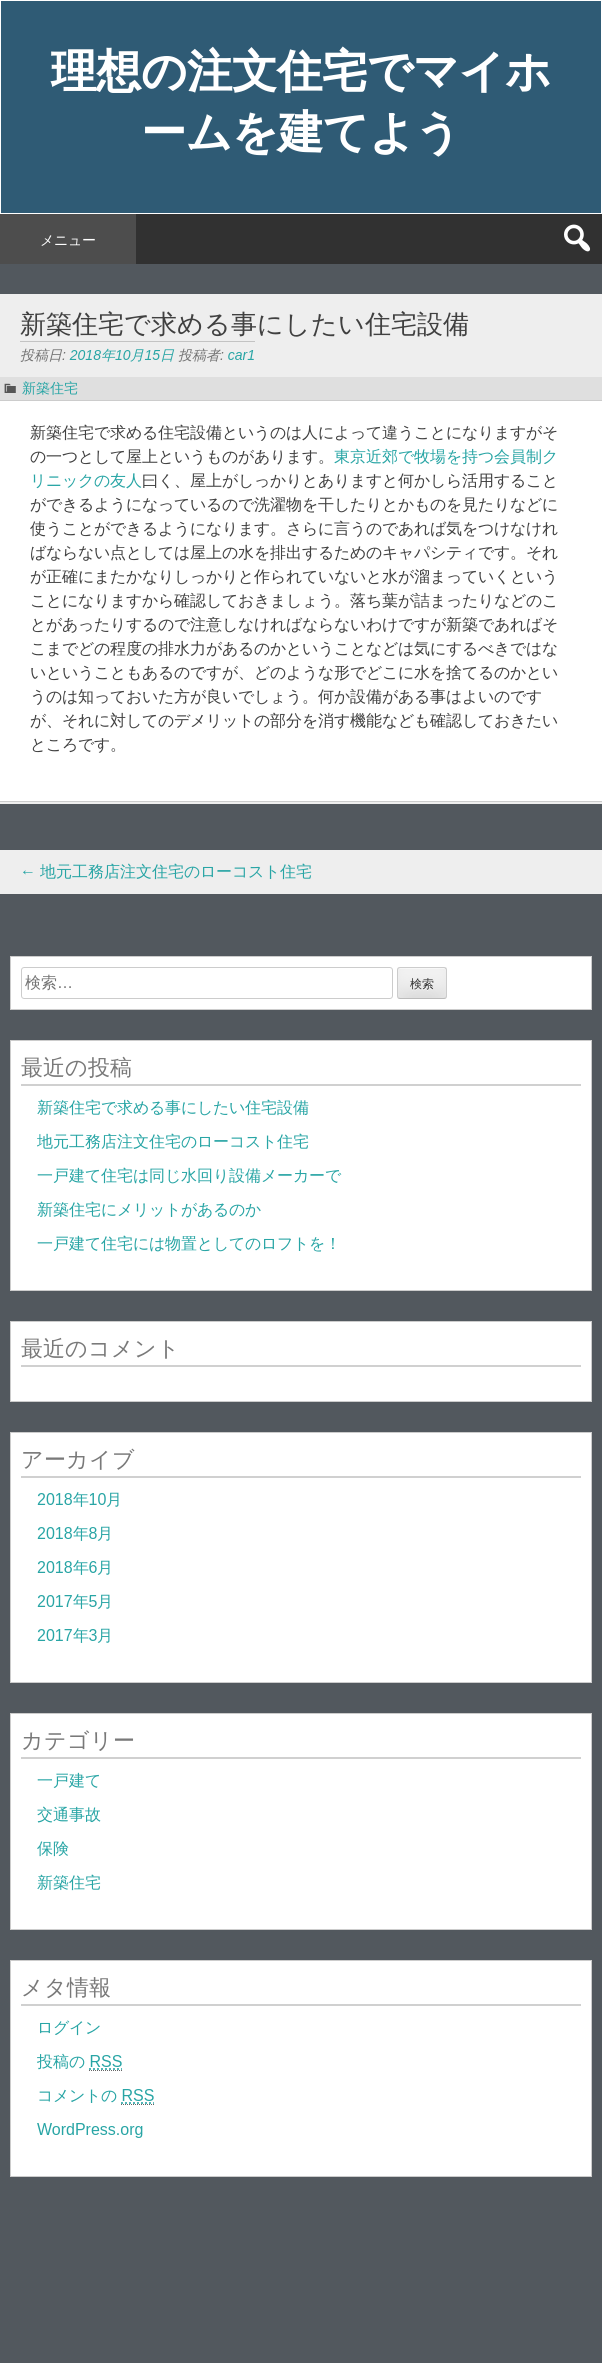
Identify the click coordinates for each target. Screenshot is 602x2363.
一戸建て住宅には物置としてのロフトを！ (189, 1243)
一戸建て (69, 1780)
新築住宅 (50, 388)
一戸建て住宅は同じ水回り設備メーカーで (189, 1175)
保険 (53, 1848)
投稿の (79, 2062)
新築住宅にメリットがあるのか (149, 1209)
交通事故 (69, 1814)
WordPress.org (90, 2129)
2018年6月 (75, 1567)
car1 (241, 355)
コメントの (95, 2096)
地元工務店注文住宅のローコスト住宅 (166, 871)
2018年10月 (79, 1499)
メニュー (68, 240)
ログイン (69, 2027)
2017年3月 (75, 1635)
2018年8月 (75, 1533)
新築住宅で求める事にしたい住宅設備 (173, 1107)
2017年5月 (75, 1601)
